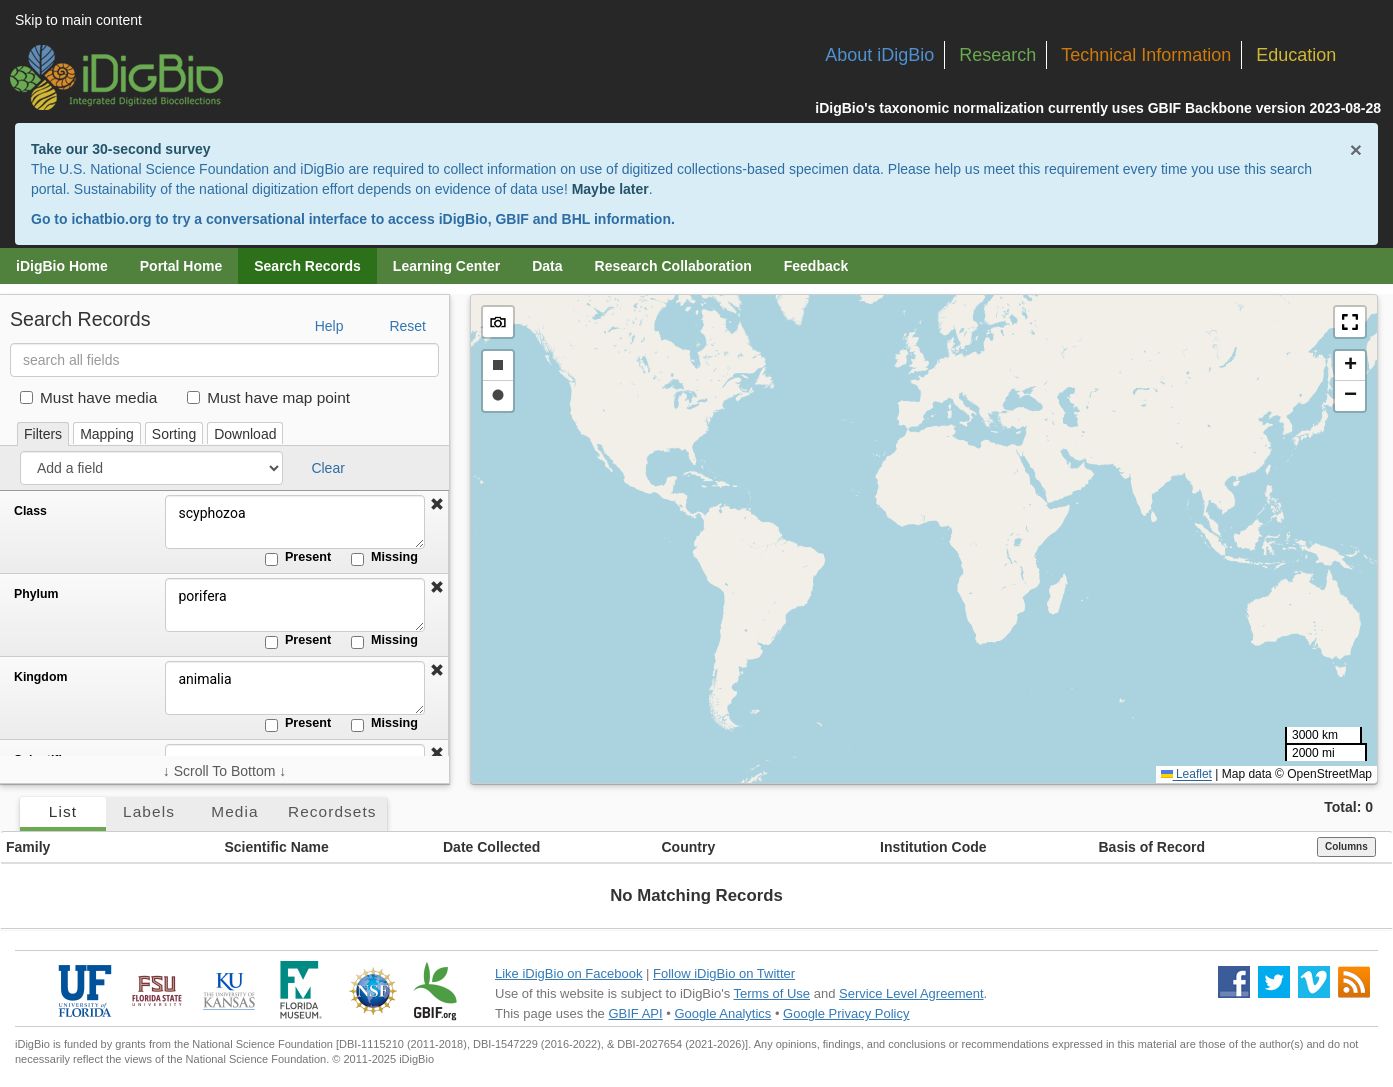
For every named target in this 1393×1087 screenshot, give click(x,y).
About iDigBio (879, 55)
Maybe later (610, 189)
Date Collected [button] (491, 847)
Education (1296, 55)
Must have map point (268, 397)
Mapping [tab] (107, 434)
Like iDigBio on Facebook (568, 973)
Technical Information (1146, 55)
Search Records (307, 266)
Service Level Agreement (911, 993)
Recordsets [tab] (332, 811)
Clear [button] (327, 468)
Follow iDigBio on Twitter (724, 973)
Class (30, 511)
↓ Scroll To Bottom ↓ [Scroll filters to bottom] (224, 771)
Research (997, 55)
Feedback (816, 266)
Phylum (36, 594)
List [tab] (63, 811)
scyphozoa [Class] (295, 522)
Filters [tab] (43, 434)
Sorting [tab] (174, 434)
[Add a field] (151, 468)
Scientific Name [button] (277, 847)
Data (547, 266)
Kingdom (40, 677)
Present (298, 558)
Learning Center (446, 266)
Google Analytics (722, 1013)
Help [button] (329, 326)
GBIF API (635, 1013)
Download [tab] (245, 434)
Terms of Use (772, 993)
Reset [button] (407, 326)
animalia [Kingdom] (295, 688)
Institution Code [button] (933, 847)
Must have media (88, 397)
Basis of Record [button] (1152, 847)
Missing (384, 558)
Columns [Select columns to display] (1346, 846)
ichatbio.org (111, 219)
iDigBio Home (62, 266)
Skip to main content (78, 20)
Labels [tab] (149, 811)
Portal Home (181, 266)
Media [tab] (234, 811)
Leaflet (1186, 774)
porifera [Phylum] (295, 605)
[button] (437, 505)
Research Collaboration (673, 266)
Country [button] (689, 847)
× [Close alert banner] (1356, 149)
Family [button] (28, 847)
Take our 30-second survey (120, 149)
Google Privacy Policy (846, 1013)
